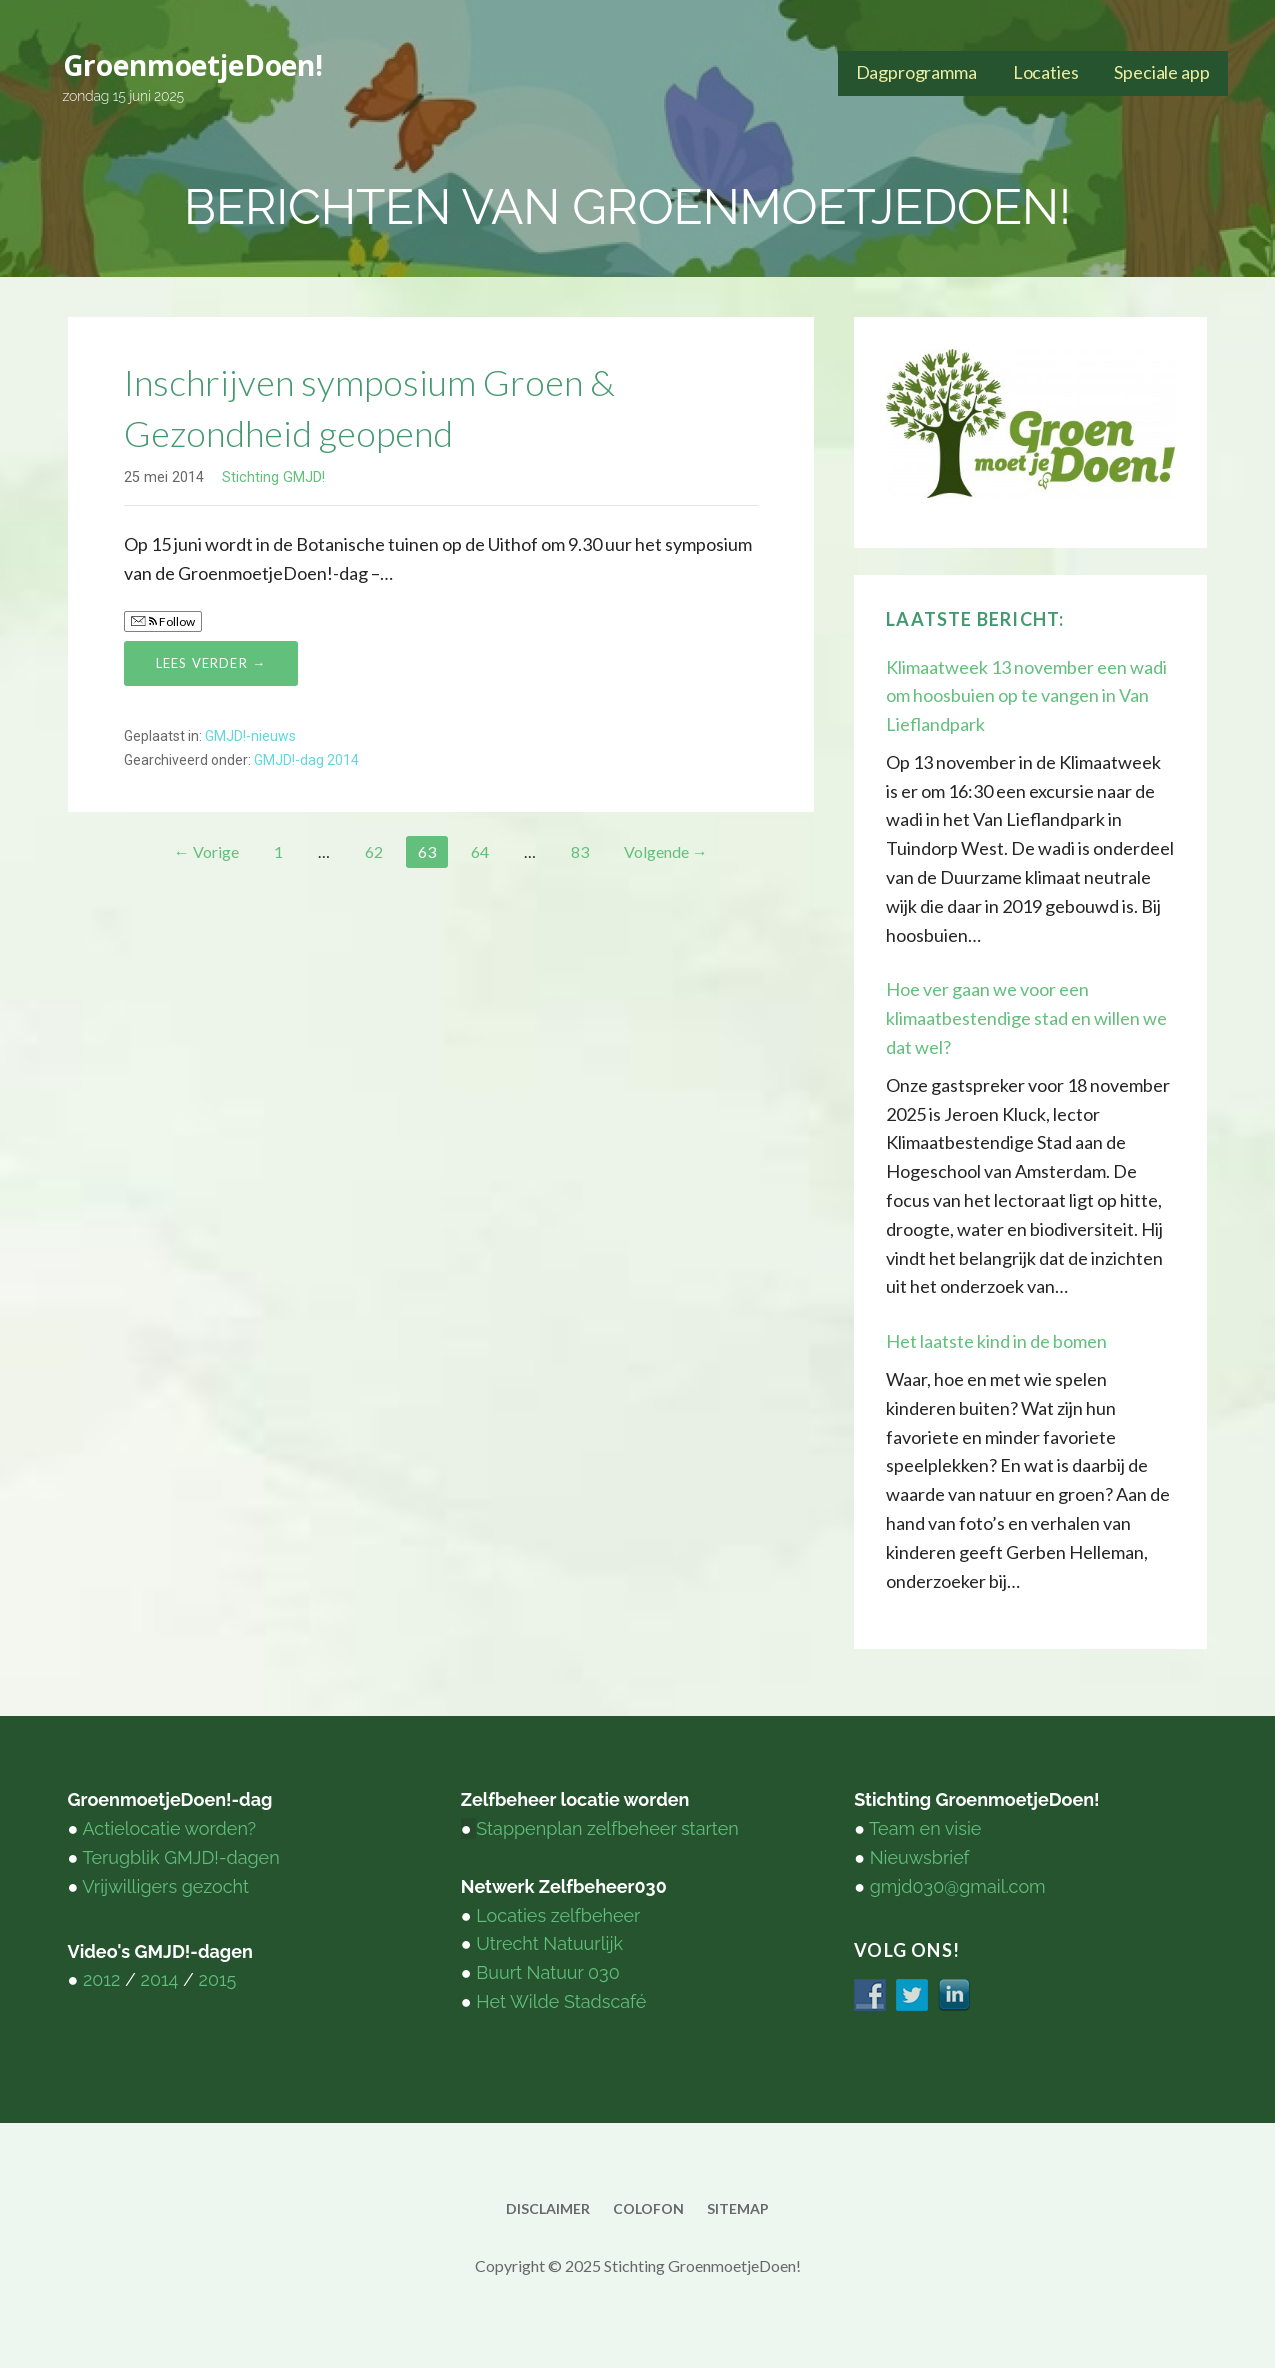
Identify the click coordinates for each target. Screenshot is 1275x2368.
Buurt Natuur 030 (547, 1972)
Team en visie (925, 1828)
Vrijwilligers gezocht (165, 1886)
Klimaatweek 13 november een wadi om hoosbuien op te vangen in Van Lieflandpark (1026, 696)
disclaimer (548, 2208)
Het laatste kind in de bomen (996, 1341)
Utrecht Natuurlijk (549, 1943)
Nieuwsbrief (920, 1857)
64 (480, 851)
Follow (163, 621)
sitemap (738, 2208)
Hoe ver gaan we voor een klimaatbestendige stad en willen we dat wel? (1026, 1018)
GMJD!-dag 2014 (306, 760)
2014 (160, 1979)
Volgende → (666, 851)
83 (580, 851)
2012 (101, 1979)
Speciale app (1161, 72)
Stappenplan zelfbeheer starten (607, 1828)
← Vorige (206, 851)
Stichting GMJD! (273, 477)
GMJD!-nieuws (250, 736)
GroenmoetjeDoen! (193, 65)
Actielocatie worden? (169, 1828)
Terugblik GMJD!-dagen (180, 1857)
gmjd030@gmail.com (958, 1886)
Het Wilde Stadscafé (561, 2001)
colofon (648, 2208)
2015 (218, 1979)
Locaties (1046, 72)
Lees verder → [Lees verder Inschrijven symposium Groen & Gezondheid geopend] (211, 663)
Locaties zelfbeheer (558, 1915)
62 (374, 851)
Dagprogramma (916, 72)
